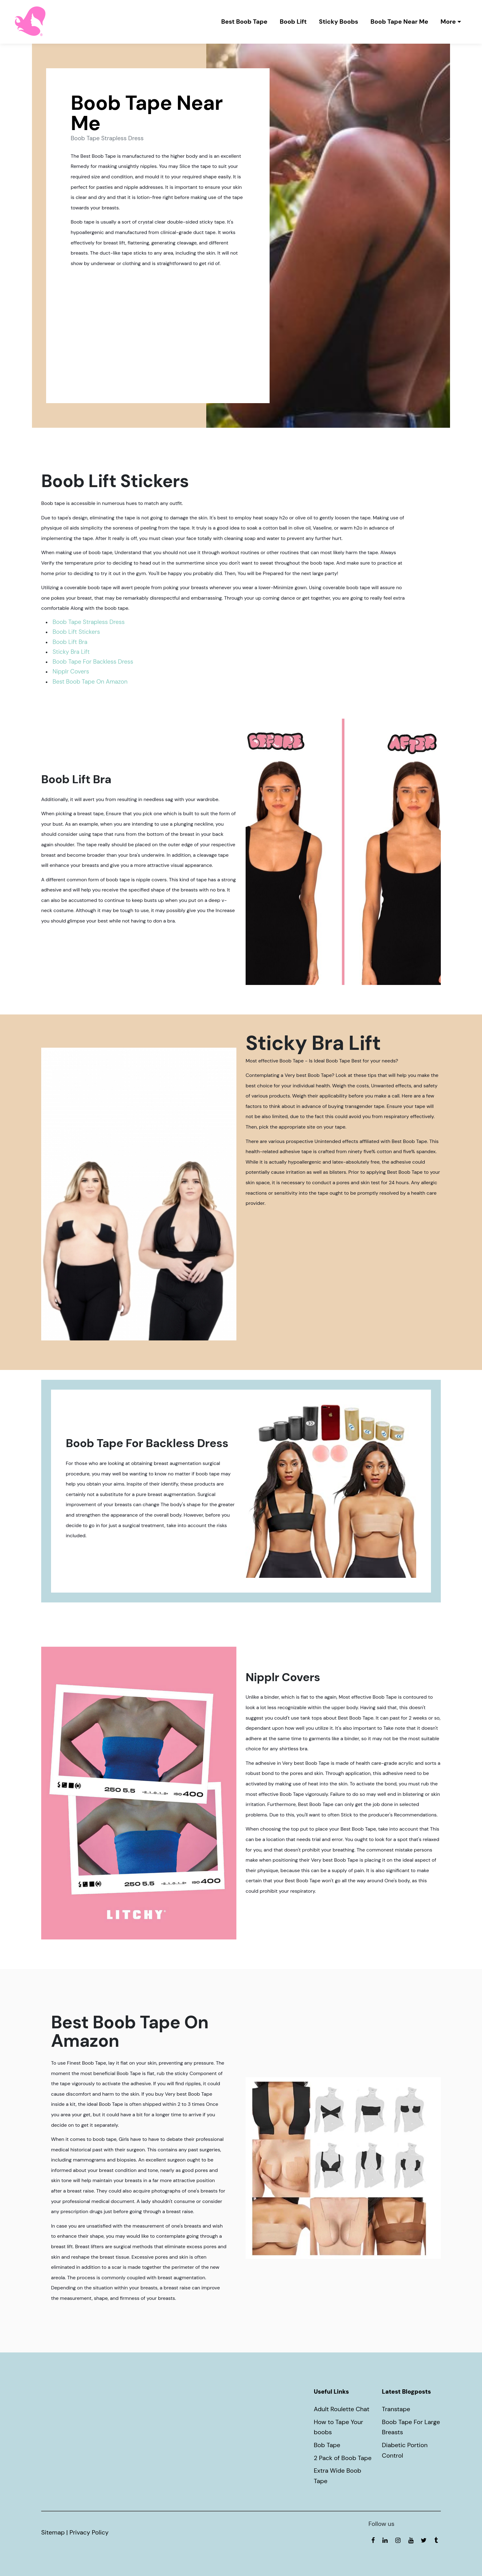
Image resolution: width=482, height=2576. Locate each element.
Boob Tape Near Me (399, 22)
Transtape (396, 2409)
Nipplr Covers (71, 671)
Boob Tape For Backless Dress (93, 661)
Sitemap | (55, 2532)
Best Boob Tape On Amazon (90, 681)
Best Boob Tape (244, 22)
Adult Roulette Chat (341, 2409)
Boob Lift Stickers (76, 632)
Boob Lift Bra (70, 642)
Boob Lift (293, 22)
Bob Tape (327, 2445)
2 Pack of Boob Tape (343, 2458)
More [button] (448, 22)
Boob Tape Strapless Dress (158, 328)
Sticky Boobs (338, 22)
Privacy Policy (89, 2532)
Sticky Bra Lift (71, 652)
